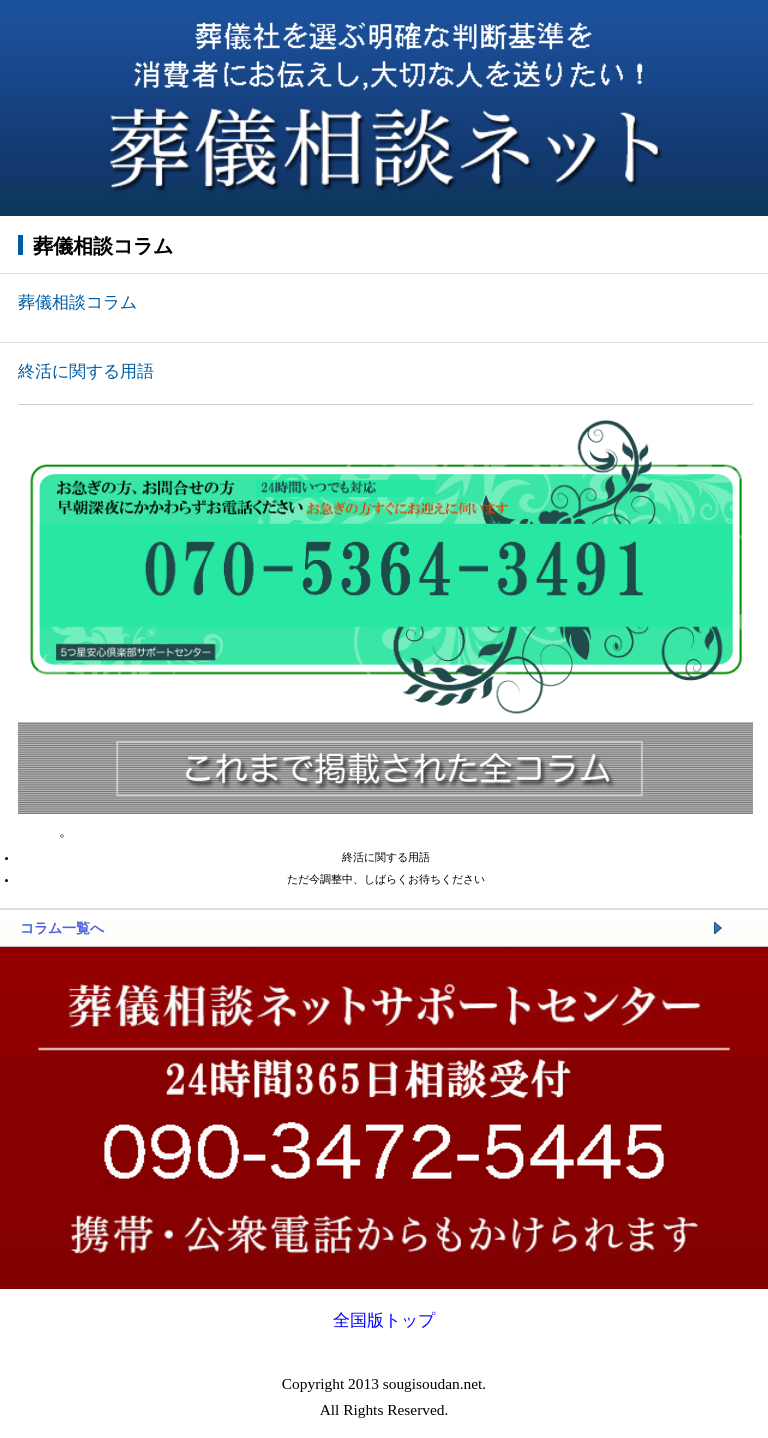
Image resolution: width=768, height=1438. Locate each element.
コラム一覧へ (62, 928)
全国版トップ (384, 1320)
